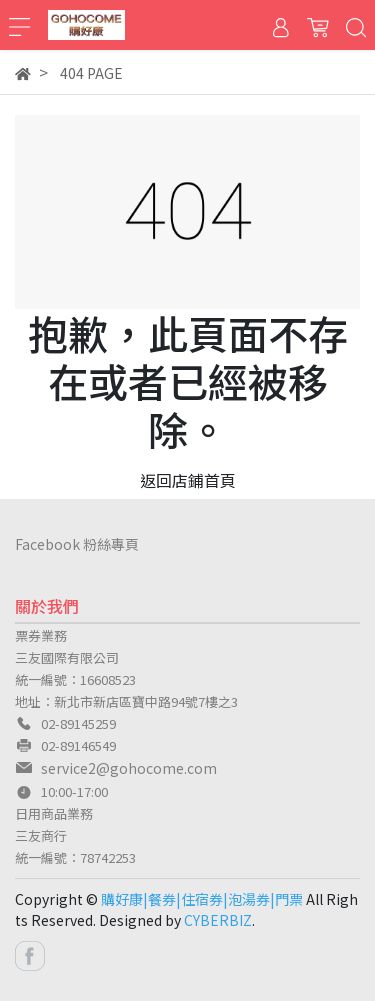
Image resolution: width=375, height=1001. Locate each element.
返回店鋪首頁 (188, 480)
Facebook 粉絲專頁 (77, 544)
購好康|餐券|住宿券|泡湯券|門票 (202, 899)
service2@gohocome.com (129, 768)
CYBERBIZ (218, 920)
